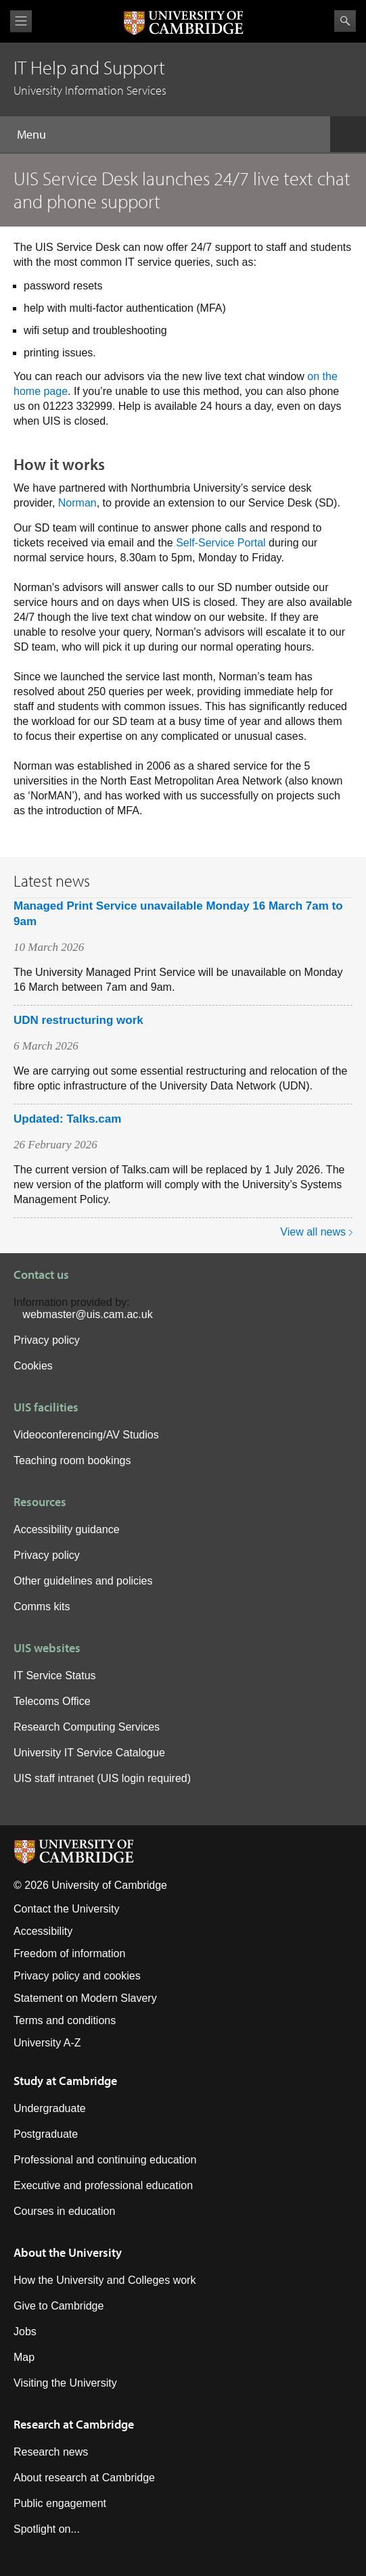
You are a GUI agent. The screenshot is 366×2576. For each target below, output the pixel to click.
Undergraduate (50, 2108)
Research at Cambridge (74, 2424)
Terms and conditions (65, 2020)
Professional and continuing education (105, 2159)
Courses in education (64, 2211)
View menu (21, 21)
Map (24, 2357)
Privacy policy (47, 1340)
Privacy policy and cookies (77, 1976)
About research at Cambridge (84, 2477)
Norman (77, 503)
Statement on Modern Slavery (85, 1998)
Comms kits (42, 1606)
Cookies (33, 1366)
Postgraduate (46, 2134)
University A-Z (47, 2042)
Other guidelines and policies (83, 1581)
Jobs (25, 2331)
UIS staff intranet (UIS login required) (102, 1778)
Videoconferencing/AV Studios (86, 1435)
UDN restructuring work (78, 1020)
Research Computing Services (87, 1727)
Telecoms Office (52, 1701)
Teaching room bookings (72, 1460)
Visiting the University (65, 2383)
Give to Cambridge (59, 2306)
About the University (68, 2252)
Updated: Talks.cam (67, 1119)
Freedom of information (69, 1953)
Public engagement (60, 2503)
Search (345, 21)
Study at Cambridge (65, 2080)
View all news (313, 1232)
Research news (51, 2452)
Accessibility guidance (67, 1529)
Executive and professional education (103, 2185)
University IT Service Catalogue (89, 1752)
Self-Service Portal (221, 542)
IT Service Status (55, 1675)
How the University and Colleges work (105, 2280)
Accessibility (43, 1931)
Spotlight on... (47, 2529)
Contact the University (67, 1909)
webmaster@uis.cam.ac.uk (87, 1314)
